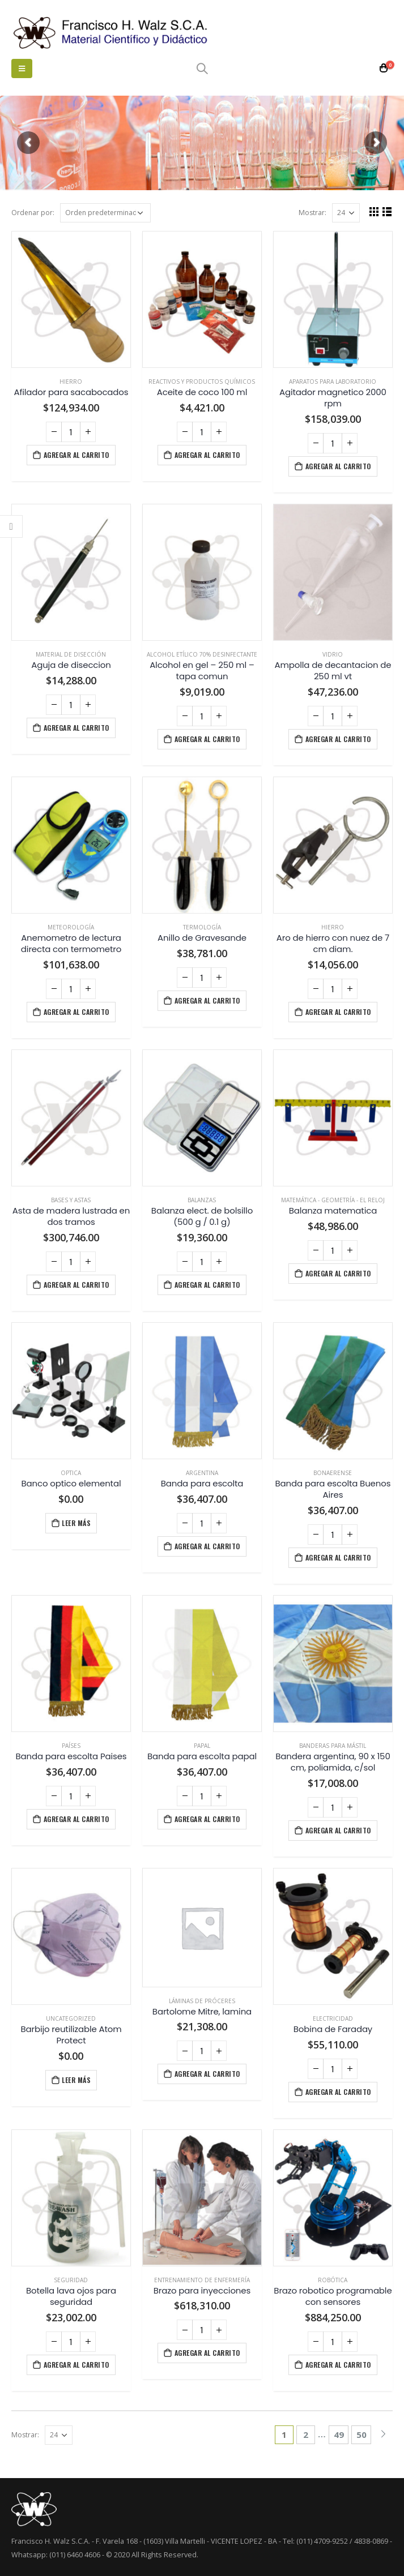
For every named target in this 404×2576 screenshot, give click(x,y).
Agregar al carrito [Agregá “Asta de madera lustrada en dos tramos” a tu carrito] (76, 1284)
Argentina (202, 1473)
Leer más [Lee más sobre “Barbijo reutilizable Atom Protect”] (76, 2080)
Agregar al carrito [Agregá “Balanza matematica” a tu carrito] (338, 1273)
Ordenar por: (32, 212)
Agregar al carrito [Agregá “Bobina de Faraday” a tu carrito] (338, 2092)
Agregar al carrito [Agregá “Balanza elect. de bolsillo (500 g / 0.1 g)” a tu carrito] (207, 1284)
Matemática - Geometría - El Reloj (333, 1200)
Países (71, 1746)
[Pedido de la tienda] (105, 212)
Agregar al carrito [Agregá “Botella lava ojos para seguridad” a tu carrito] (76, 2364)
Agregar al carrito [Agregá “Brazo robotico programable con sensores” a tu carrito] (338, 2364)
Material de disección (71, 654)
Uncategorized (71, 2018)
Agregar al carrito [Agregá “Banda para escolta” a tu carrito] (207, 1546)
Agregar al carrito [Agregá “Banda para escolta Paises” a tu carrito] (76, 1819)
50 (361, 2434)
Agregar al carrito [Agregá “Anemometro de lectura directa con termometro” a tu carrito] (76, 1012)
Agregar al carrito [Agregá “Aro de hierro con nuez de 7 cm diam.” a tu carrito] (338, 1012)
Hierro (70, 381)
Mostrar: (312, 212)
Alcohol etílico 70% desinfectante (202, 654)
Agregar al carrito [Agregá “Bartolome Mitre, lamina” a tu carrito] (207, 2073)
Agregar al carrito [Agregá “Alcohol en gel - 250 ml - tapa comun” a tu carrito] (207, 739)
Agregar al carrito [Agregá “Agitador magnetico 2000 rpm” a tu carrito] (338, 466)
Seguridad (71, 2280)
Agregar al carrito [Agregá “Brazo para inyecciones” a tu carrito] (207, 2353)
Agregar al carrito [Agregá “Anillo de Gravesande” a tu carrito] (207, 1000)
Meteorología (71, 927)
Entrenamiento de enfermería (202, 2280)
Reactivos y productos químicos (201, 381)
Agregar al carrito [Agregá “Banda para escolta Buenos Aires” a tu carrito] (338, 1557)
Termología (202, 927)
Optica (71, 1473)
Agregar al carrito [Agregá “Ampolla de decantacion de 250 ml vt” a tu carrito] (338, 739)
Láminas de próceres (202, 2001)
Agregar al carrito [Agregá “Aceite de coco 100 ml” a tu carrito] (207, 455)
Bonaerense (332, 1473)
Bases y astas (71, 1200)
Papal (202, 1746)
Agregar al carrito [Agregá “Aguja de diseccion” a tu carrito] (76, 727)
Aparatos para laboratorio (332, 381)
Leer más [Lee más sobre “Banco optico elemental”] (76, 1523)
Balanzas (202, 1200)
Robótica (332, 2280)
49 (339, 2434)
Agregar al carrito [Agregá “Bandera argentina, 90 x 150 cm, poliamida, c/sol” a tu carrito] (338, 1830)
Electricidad (333, 2018)
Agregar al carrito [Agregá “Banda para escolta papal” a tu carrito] (207, 1819)
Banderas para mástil (332, 1746)
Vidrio (332, 654)
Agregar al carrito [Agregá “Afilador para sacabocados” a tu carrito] (76, 455)
